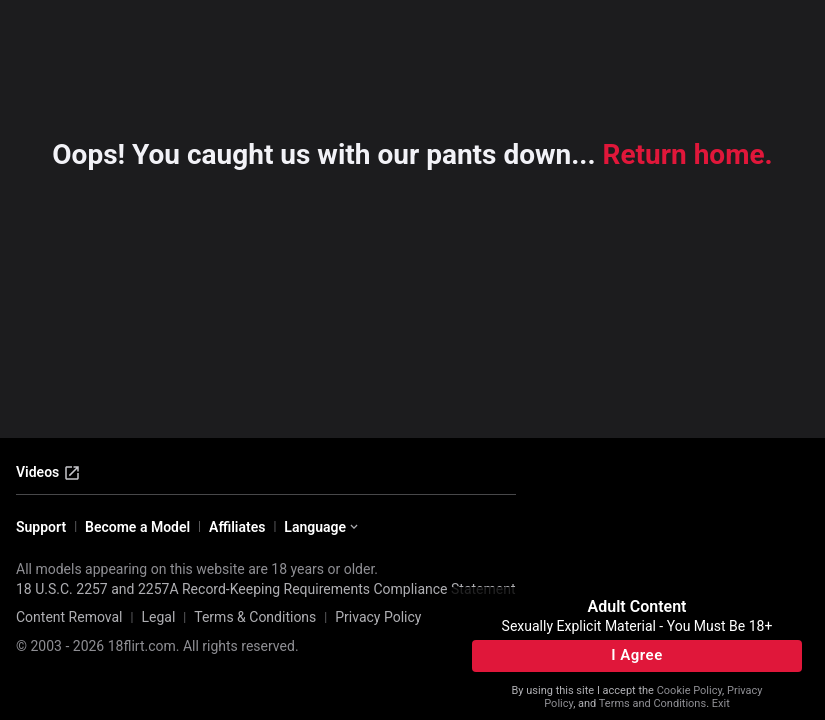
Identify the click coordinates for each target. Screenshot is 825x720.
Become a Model (137, 527)
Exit (721, 703)
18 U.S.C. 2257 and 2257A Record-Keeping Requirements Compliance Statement (266, 589)
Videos (48, 473)
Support (41, 527)
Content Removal (69, 617)
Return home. (688, 154)
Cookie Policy (689, 690)
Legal (158, 617)
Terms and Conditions (652, 703)
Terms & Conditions (255, 617)
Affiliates (237, 527)
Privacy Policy (378, 617)
